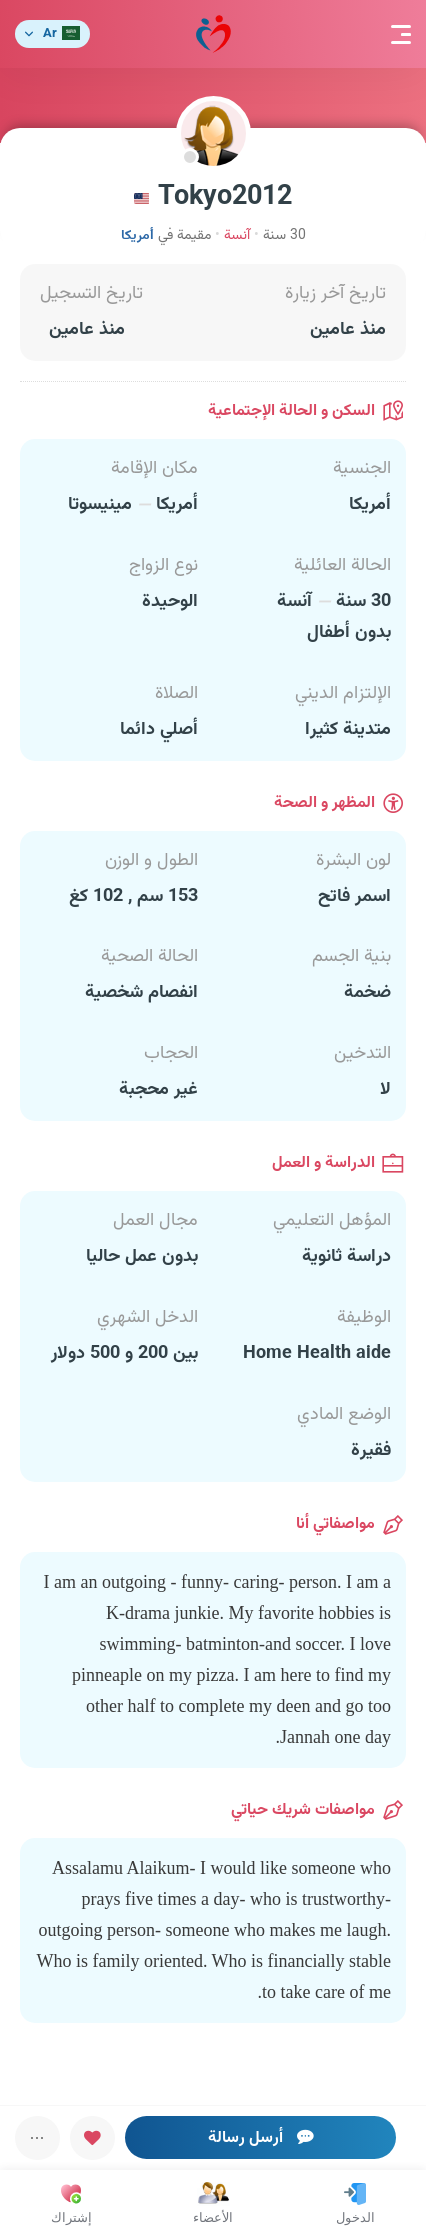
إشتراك (71, 2203)
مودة (213, 34)
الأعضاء (213, 2203)
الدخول (355, 2203)
